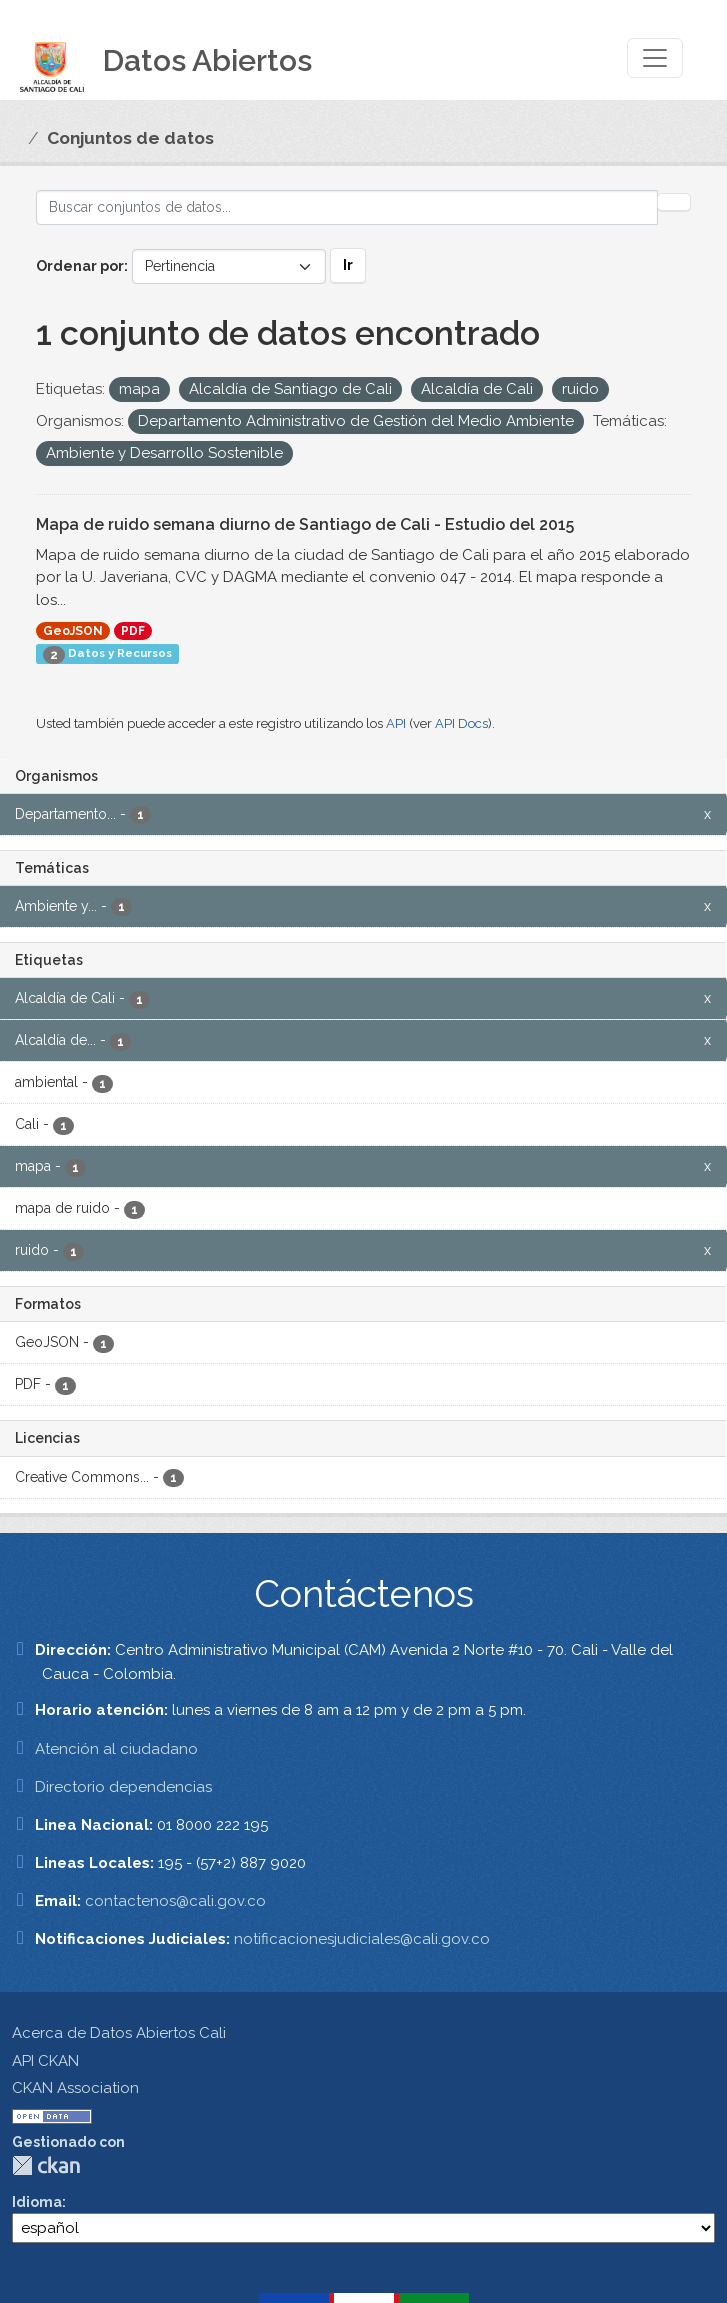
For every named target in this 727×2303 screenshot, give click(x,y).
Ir (348, 265)
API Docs (461, 723)
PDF (133, 631)
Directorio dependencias (123, 1787)
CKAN (46, 2165)
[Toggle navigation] (655, 58)
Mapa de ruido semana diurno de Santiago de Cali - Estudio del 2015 (305, 524)
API (396, 723)
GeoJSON (73, 631)
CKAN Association (75, 2088)
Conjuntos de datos (130, 138)
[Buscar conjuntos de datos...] (347, 207)
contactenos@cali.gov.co (175, 1901)
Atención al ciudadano (116, 1749)
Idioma (37, 2202)
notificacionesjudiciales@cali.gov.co (362, 1939)
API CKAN (45, 2061)
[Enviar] (674, 202)
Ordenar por (80, 266)
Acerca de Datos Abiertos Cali (119, 2033)
